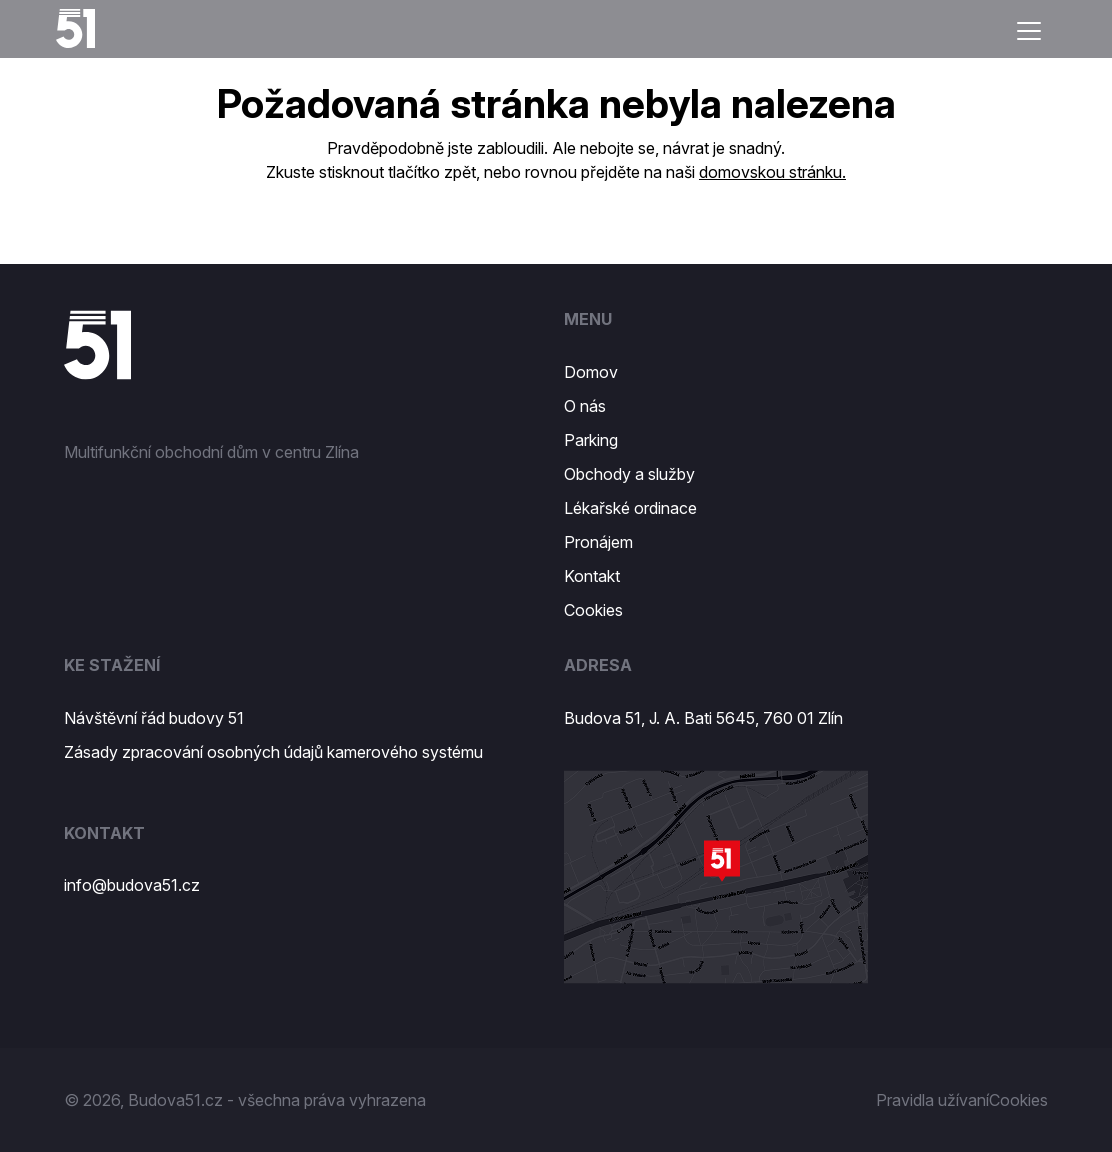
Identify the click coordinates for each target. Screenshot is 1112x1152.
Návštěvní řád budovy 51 (154, 718)
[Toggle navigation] (1029, 31)
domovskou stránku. (772, 172)
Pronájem (598, 542)
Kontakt (592, 576)
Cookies (593, 610)
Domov (591, 372)
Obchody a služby (629, 474)
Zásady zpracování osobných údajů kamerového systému (273, 752)
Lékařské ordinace (630, 508)
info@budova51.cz (132, 885)
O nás (585, 406)
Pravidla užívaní (932, 1100)
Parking (591, 440)
